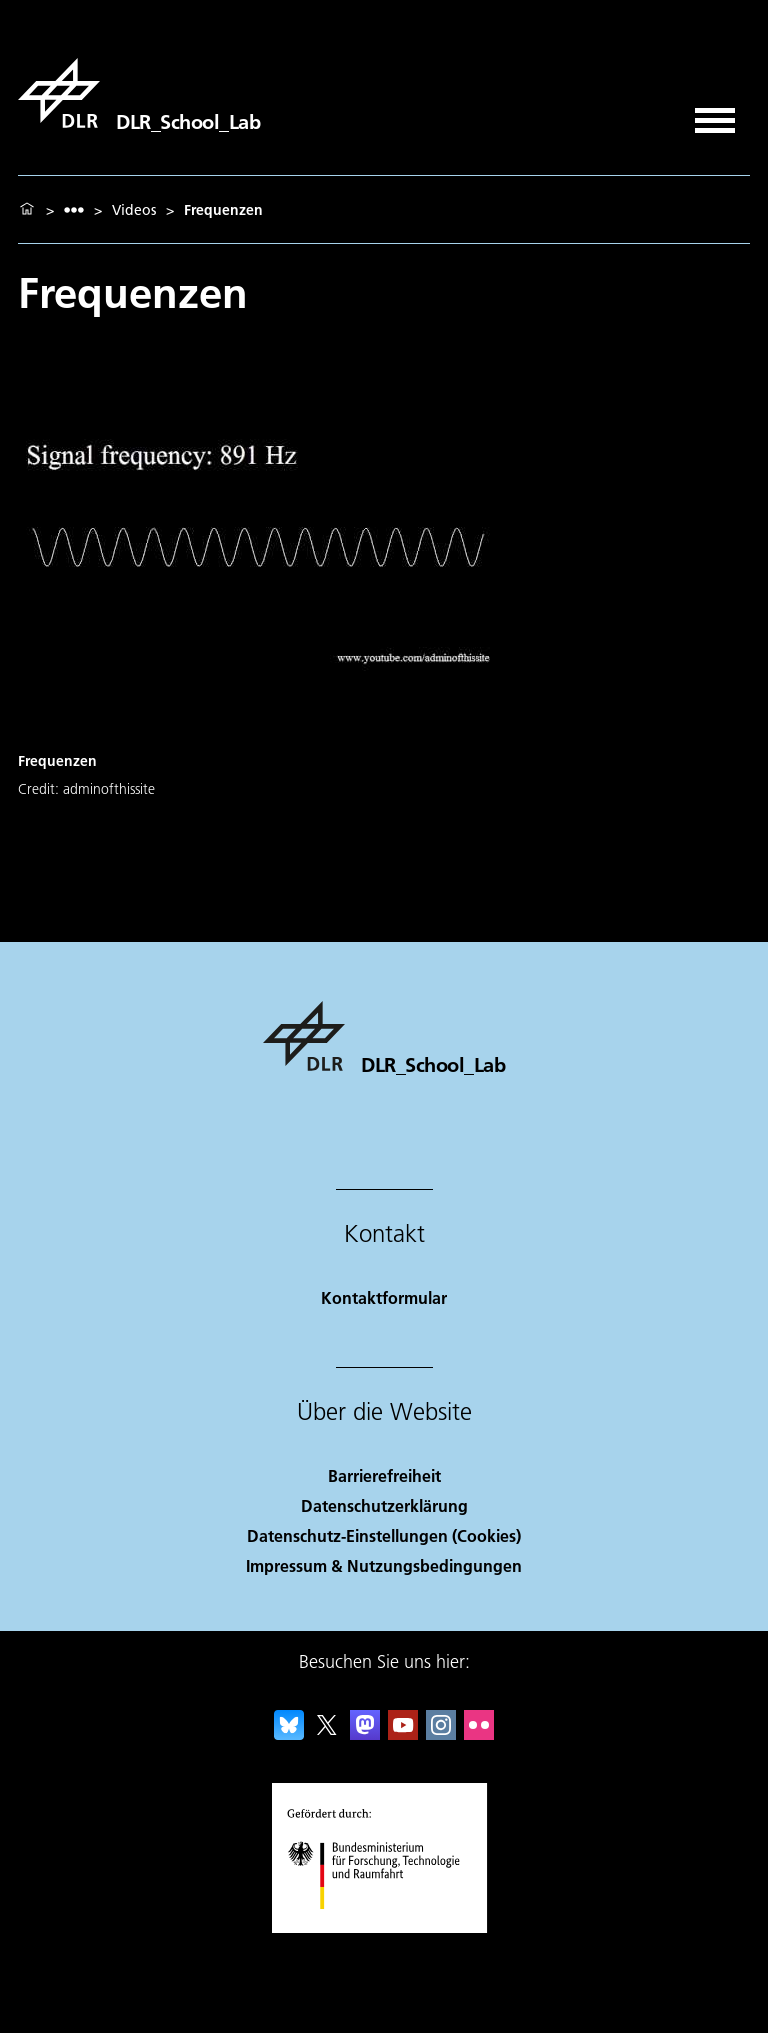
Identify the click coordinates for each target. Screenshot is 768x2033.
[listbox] (74, 209)
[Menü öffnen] (715, 113)
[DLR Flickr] (479, 1733)
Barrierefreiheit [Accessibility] (384, 1475)
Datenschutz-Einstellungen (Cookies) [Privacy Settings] (384, 1535)
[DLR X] (327, 1733)
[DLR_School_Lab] (139, 93)
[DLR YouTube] (403, 1733)
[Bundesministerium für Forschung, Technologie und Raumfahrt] (384, 1926)
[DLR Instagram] (441, 1733)
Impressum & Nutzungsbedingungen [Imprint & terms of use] (384, 1565)
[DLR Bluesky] (289, 1733)
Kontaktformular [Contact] (384, 1297)
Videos (134, 210)
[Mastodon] (365, 1733)
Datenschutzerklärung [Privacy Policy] (384, 1505)
